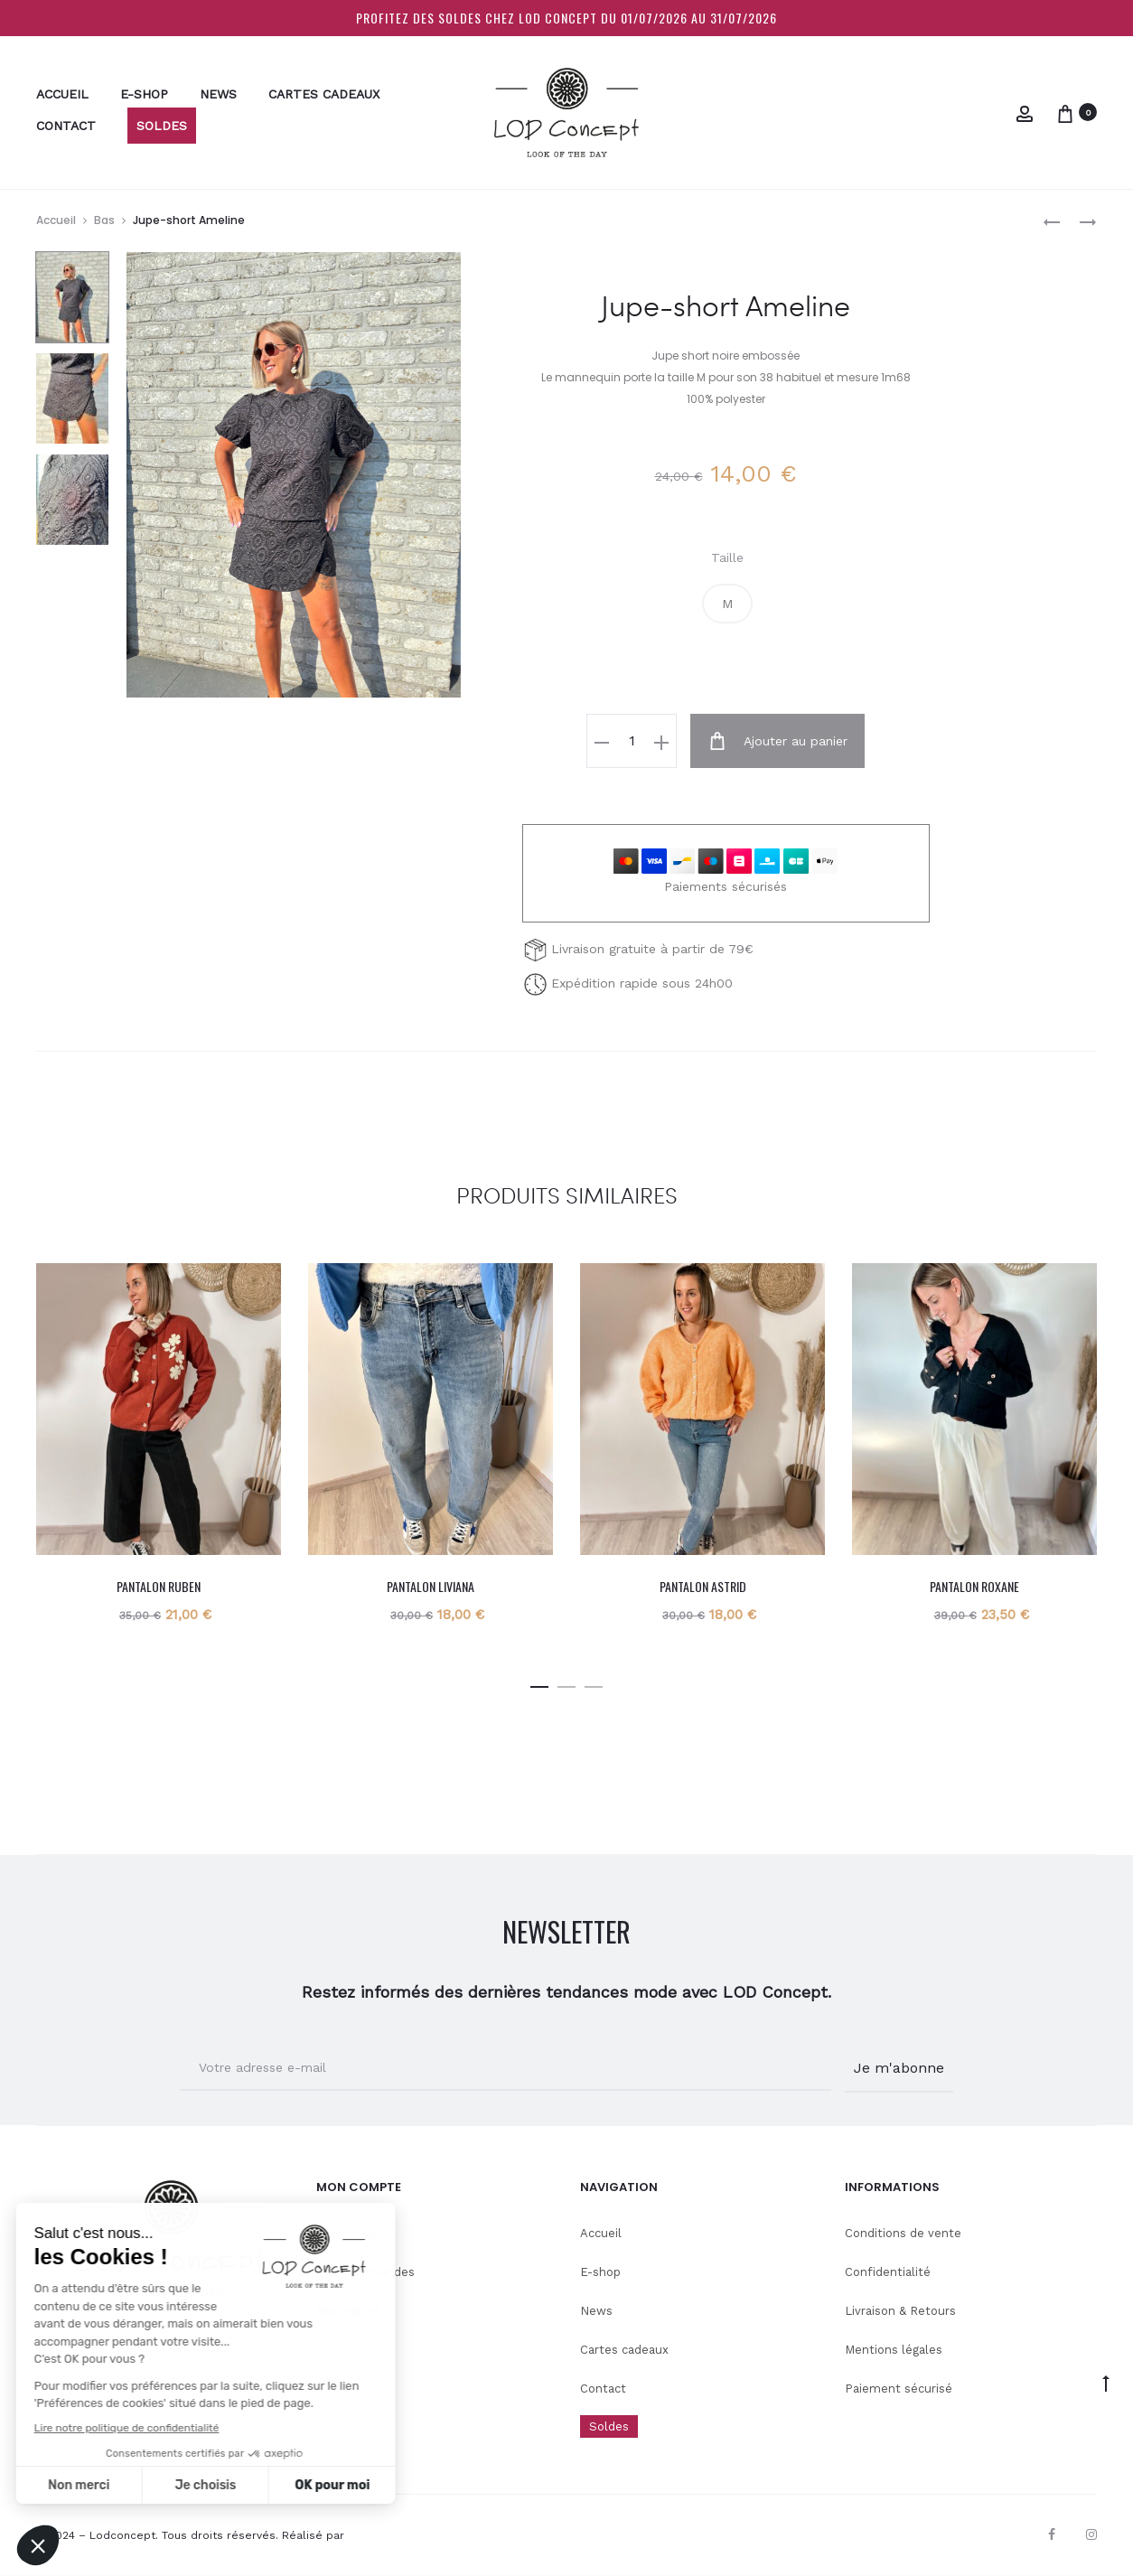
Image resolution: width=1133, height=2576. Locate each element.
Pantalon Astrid (703, 1585)
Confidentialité (888, 2271)
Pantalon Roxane (974, 1585)
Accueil (62, 94)
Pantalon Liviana (430, 1585)
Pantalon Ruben (159, 1585)
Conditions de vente (903, 2232)
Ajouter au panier (777, 741)
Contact (66, 125)
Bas (104, 220)
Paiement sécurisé (898, 2386)
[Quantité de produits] (638, 741)
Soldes (161, 125)
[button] (727, 603)
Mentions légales (893, 2349)
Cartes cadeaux (323, 94)
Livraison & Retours (900, 2310)
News (218, 94)
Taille (727, 557)
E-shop (144, 94)
